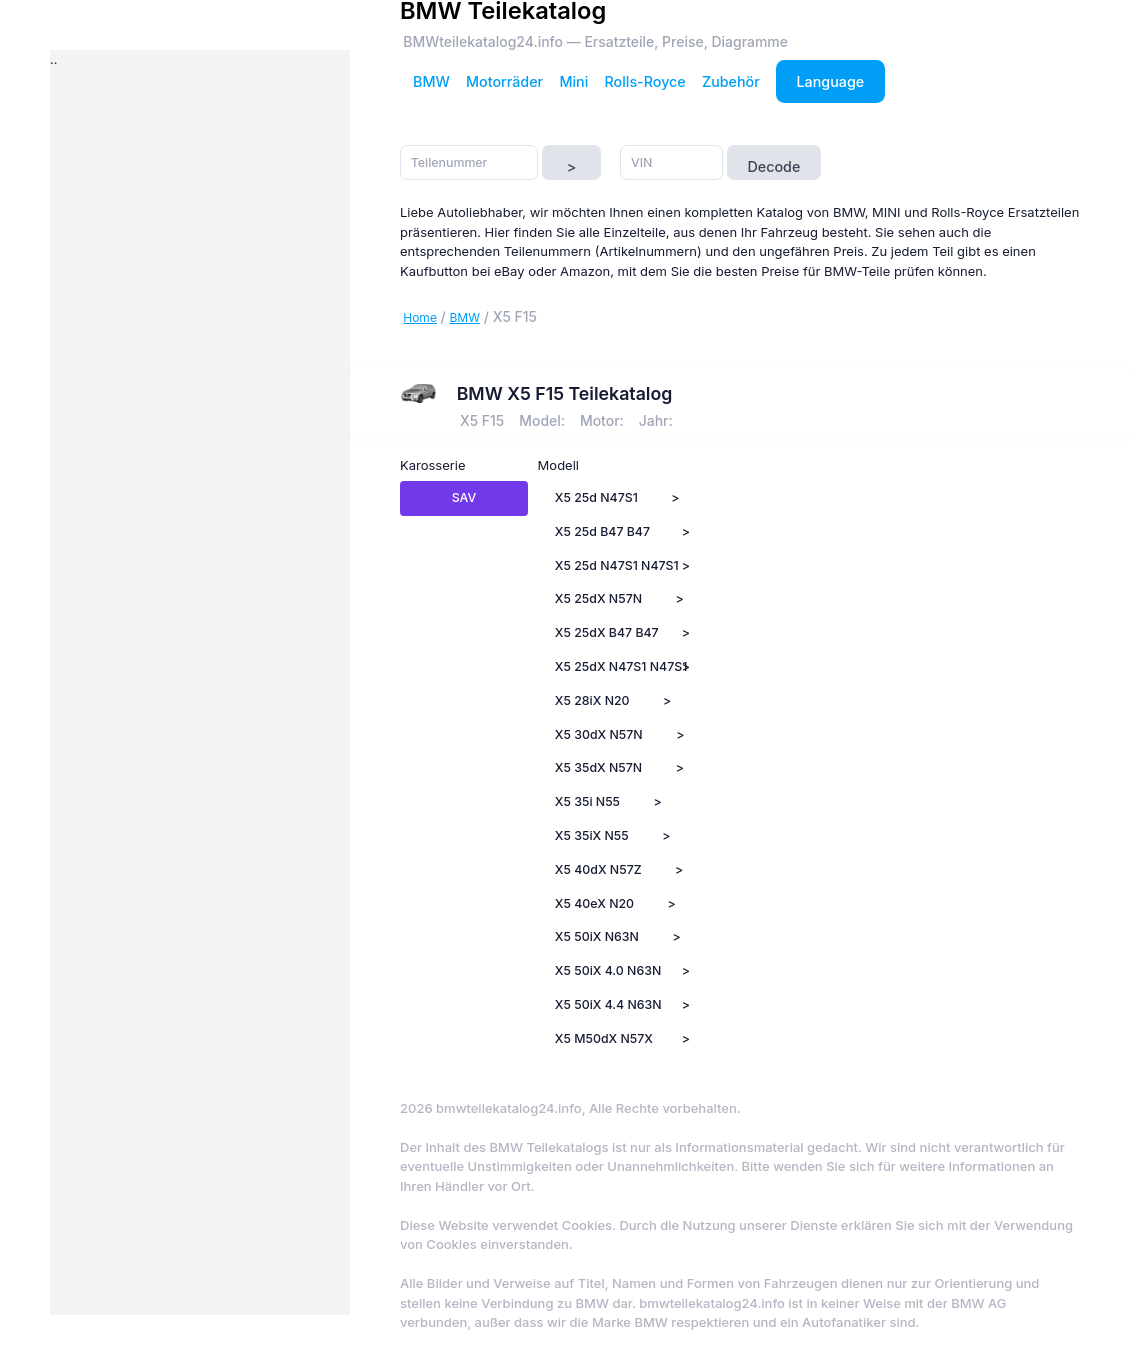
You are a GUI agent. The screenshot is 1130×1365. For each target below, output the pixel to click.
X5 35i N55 (587, 801)
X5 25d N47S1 (596, 497)
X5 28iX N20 (592, 700)
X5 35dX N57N (598, 767)
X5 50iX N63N (597, 936)
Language (831, 81)
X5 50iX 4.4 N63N (608, 1004)
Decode (773, 166)
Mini (573, 81)
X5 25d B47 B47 (602, 531)
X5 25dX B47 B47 (607, 632)
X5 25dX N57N (598, 598)
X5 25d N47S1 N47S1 (610, 565)
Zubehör (731, 81)
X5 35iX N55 (592, 835)
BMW (431, 81)
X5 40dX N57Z (598, 869)
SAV (464, 497)
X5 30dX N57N (599, 734)
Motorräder (504, 81)
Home (420, 317)
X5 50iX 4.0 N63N (608, 970)
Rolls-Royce (645, 81)
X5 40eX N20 (594, 903)
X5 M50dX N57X (604, 1038)
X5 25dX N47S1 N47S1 (610, 666)
